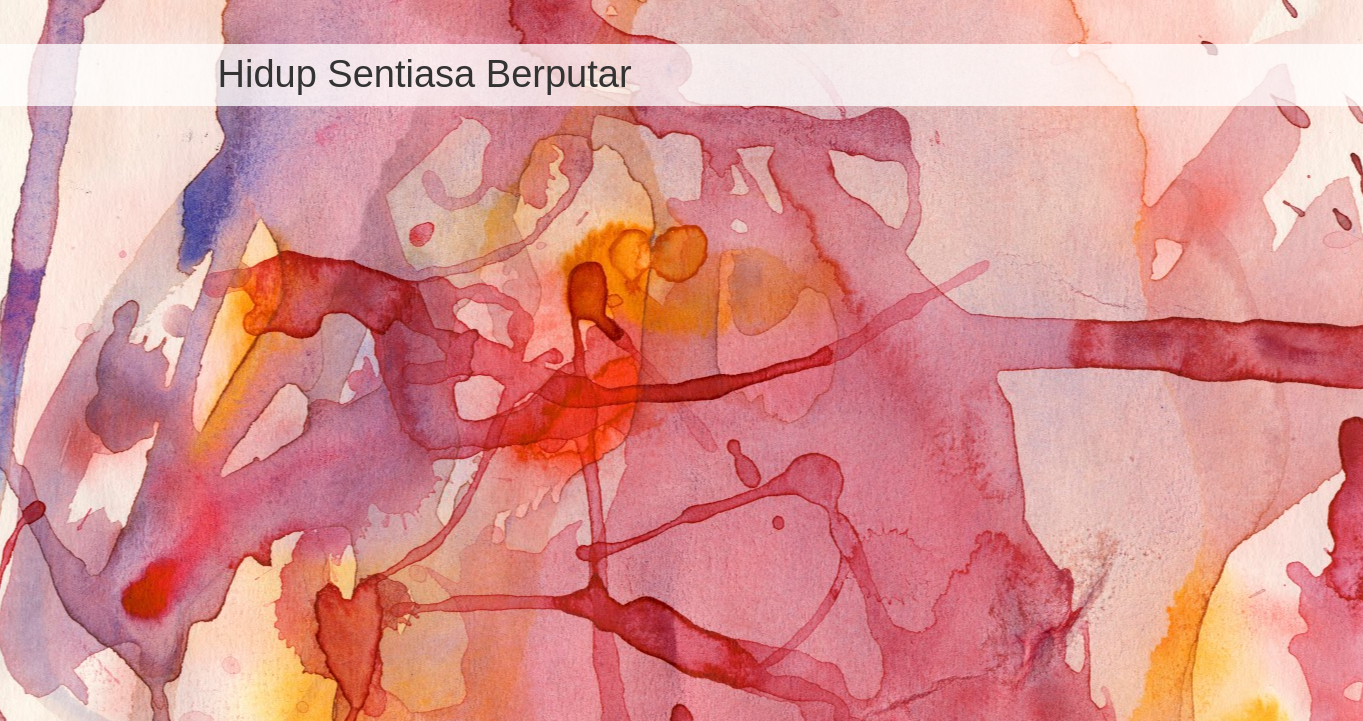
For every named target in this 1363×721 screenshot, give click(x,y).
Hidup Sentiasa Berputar (425, 74)
